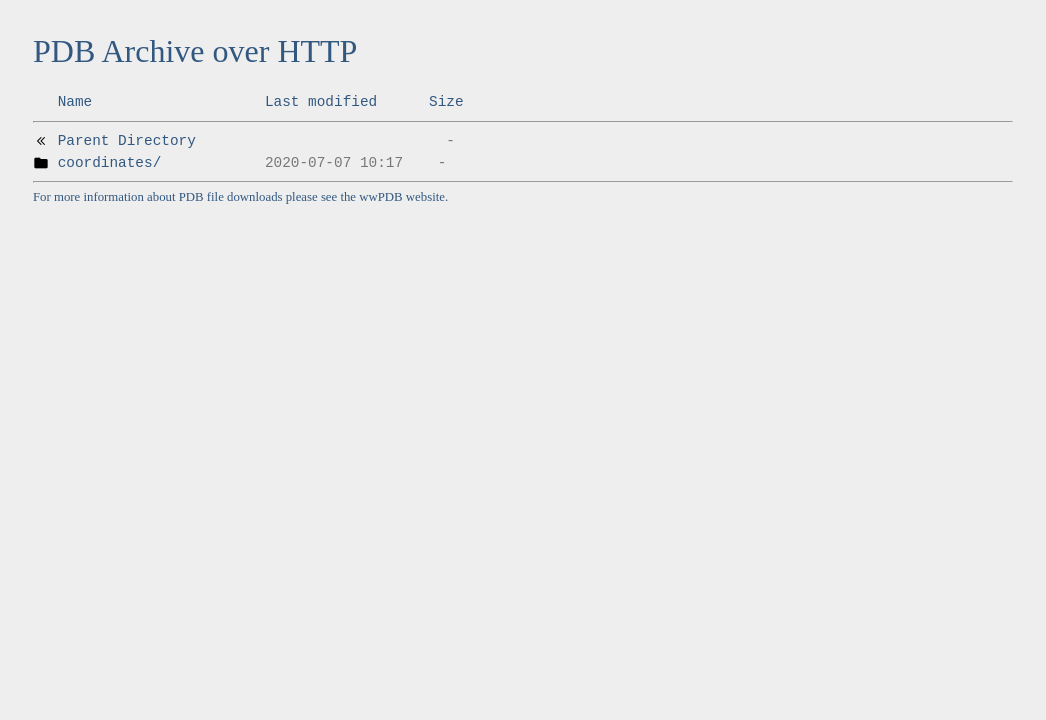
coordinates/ (110, 163)
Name (75, 102)
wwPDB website (402, 197)
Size (446, 102)
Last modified (321, 102)
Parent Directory (127, 141)
